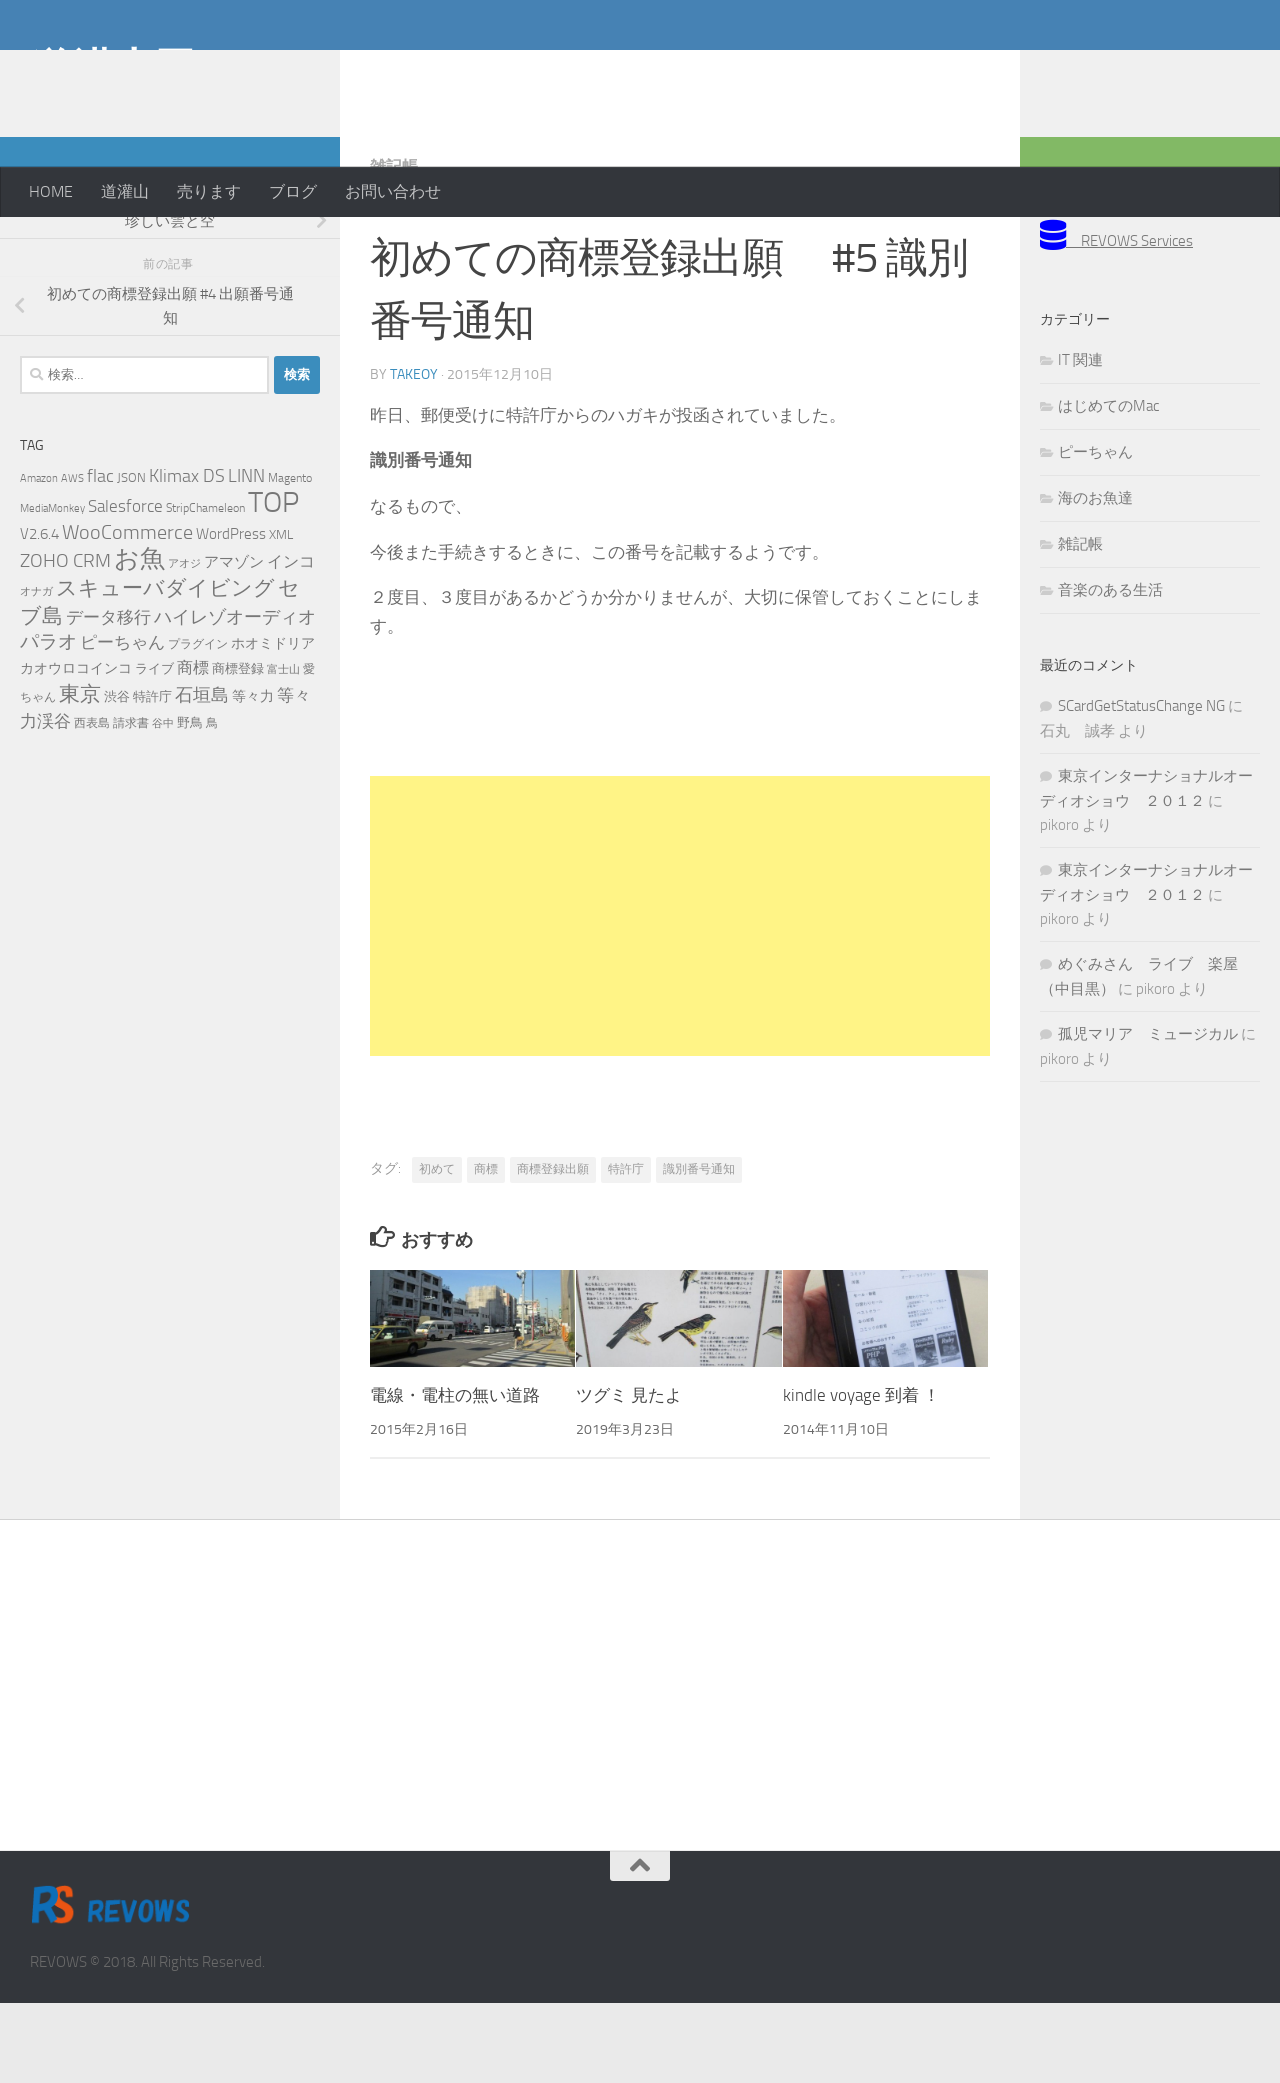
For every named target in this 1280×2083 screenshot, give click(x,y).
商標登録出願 (553, 1249)
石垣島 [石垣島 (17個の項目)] (202, 775)
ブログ (293, 191)
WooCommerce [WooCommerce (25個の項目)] (127, 612)
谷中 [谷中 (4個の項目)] (163, 803)
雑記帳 (394, 246)
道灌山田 (113, 69)
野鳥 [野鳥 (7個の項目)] (190, 802)
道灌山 (125, 191)
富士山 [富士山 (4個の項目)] (283, 749)
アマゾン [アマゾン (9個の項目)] (234, 642)
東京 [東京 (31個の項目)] (80, 773)
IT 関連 (1080, 440)
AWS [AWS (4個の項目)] (72, 558)
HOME (51, 191)
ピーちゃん (1095, 532)
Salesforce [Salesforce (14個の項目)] (125, 586)
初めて (437, 1249)
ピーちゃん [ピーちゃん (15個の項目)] (122, 722)
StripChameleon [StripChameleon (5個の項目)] (205, 588)
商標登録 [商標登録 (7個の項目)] (238, 748)
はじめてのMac (1108, 486)
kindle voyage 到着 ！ (861, 1475)
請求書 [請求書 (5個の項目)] (131, 803)
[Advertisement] (1090, 80)
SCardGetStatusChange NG (1141, 786)
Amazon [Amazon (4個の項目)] (39, 558)
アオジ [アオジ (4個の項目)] (184, 643)
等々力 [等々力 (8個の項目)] (253, 776)
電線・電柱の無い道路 (455, 1475)
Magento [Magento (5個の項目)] (290, 558)
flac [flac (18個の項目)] (100, 556)
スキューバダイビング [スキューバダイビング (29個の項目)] (165, 668)
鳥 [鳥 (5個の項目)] (212, 803)
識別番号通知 (699, 1249)
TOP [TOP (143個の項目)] (273, 582)
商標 (486, 1249)
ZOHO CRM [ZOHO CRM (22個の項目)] (65, 640)
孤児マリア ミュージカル (1148, 1114)
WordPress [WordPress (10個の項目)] (231, 614)
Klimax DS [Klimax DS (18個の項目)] (187, 556)
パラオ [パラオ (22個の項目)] (48, 721)
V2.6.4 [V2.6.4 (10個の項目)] (39, 614)
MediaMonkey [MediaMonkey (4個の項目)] (52, 588)
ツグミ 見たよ (629, 1475)
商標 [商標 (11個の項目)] (193, 748)
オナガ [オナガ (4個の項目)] (36, 671)
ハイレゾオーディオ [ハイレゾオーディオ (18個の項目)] (235, 697)
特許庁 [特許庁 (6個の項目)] (152, 776)
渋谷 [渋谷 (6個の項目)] (117, 776)
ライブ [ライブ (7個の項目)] (154, 748)
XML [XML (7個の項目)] (281, 614)
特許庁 (626, 1249)
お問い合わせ (393, 191)
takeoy (414, 454)
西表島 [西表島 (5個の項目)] (92, 803)
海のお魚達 (1095, 578)
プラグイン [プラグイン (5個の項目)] (198, 724)
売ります (209, 191)
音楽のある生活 (1110, 670)
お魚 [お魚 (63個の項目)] (139, 638)
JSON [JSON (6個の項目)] (131, 557)
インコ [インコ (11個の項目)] (291, 642)
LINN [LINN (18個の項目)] (246, 556)
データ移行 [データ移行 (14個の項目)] (108, 697)
